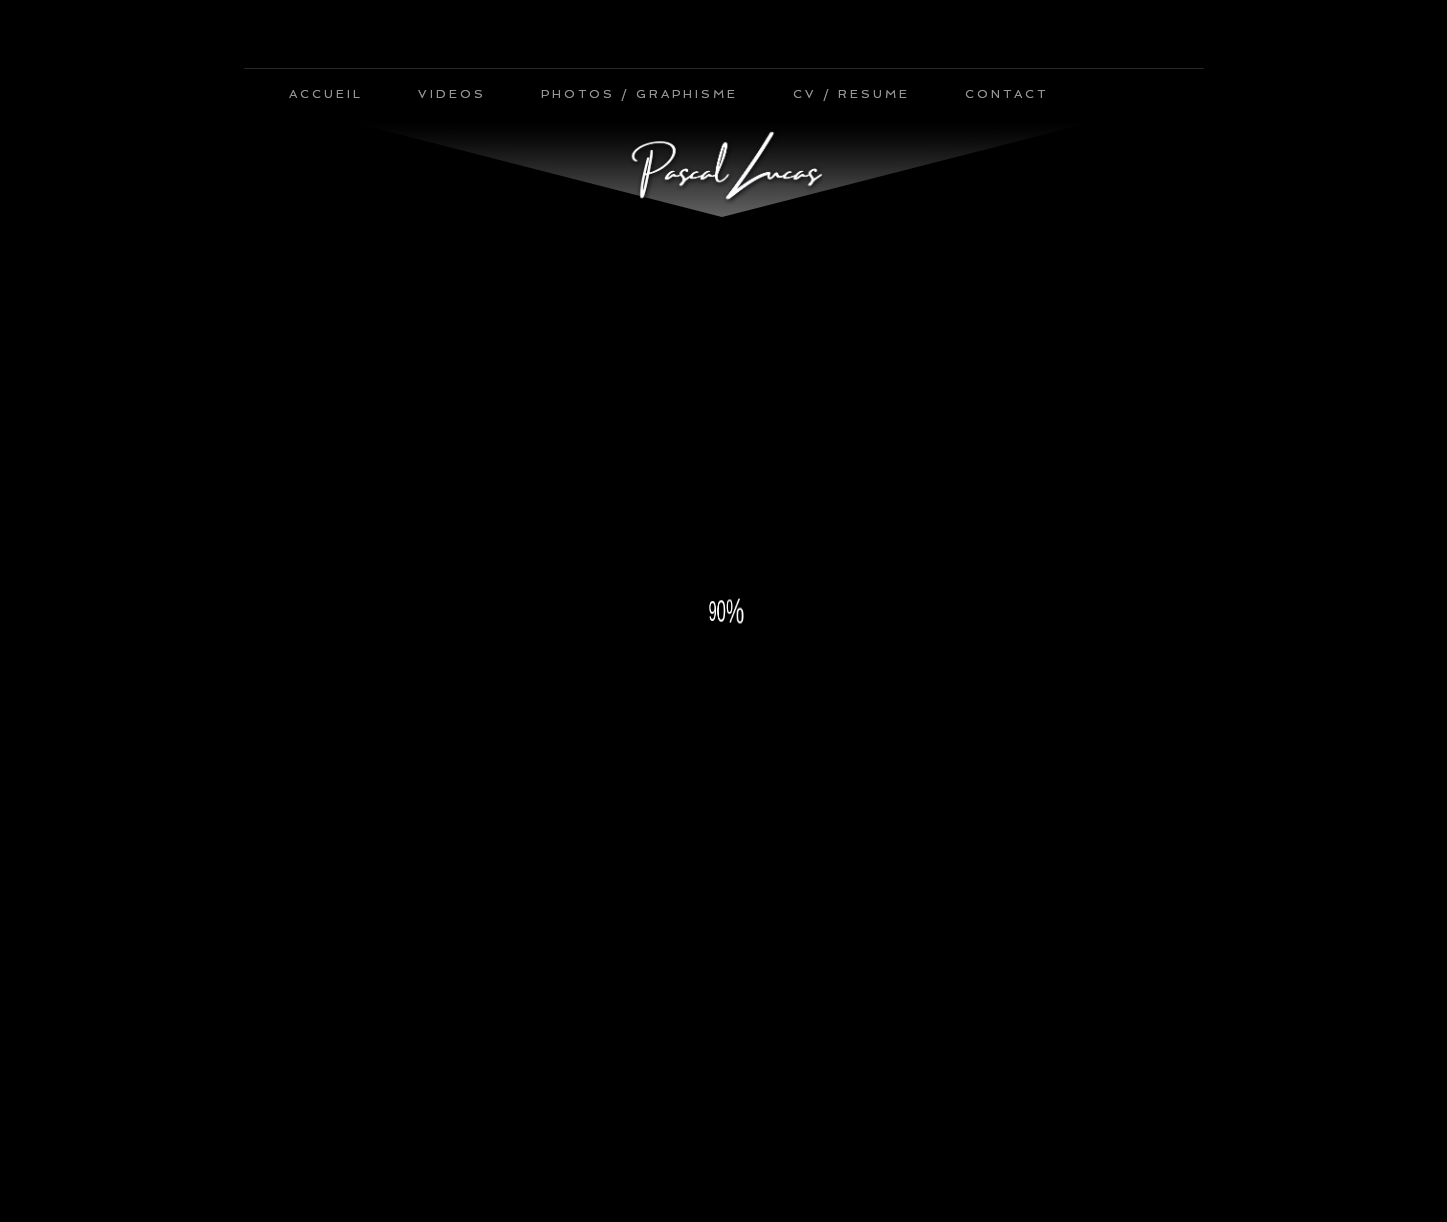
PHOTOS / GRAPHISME (639, 94)
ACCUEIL (326, 94)
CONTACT (1006, 94)
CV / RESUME (851, 94)
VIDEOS (452, 94)
